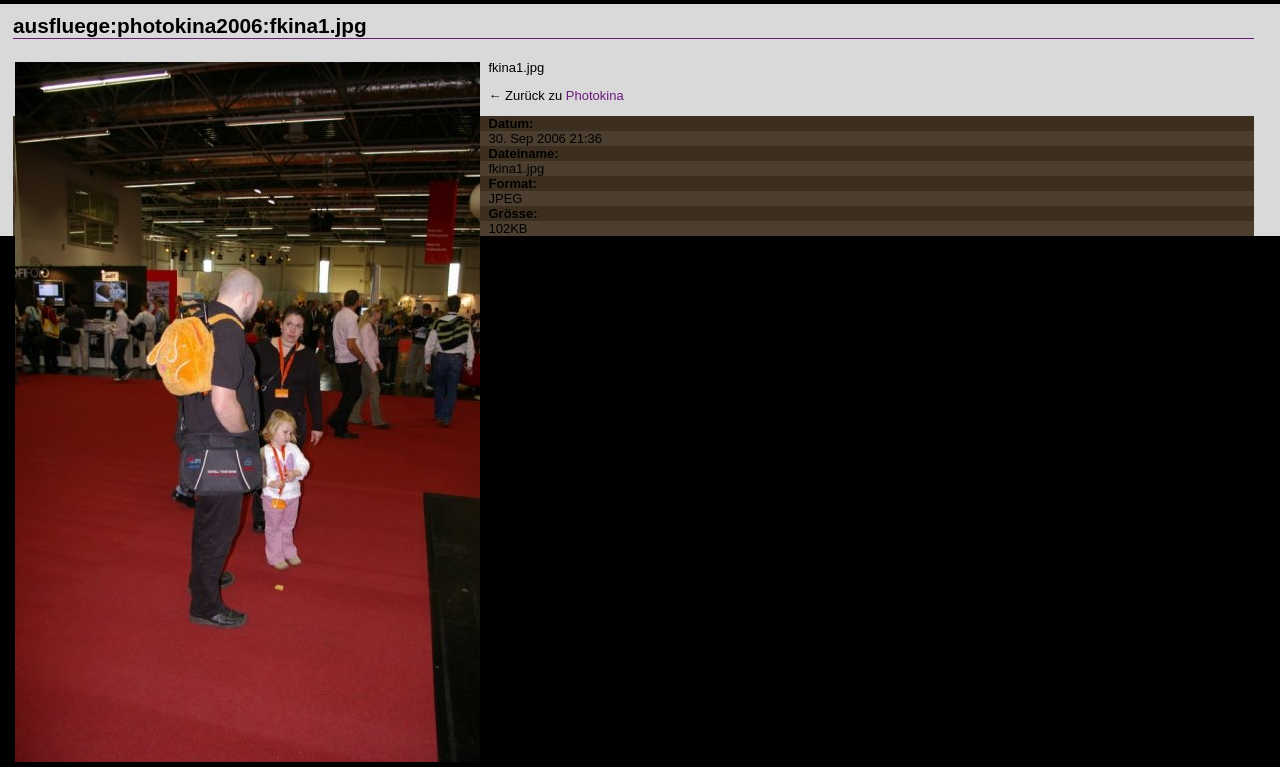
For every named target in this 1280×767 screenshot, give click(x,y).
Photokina (595, 95)
